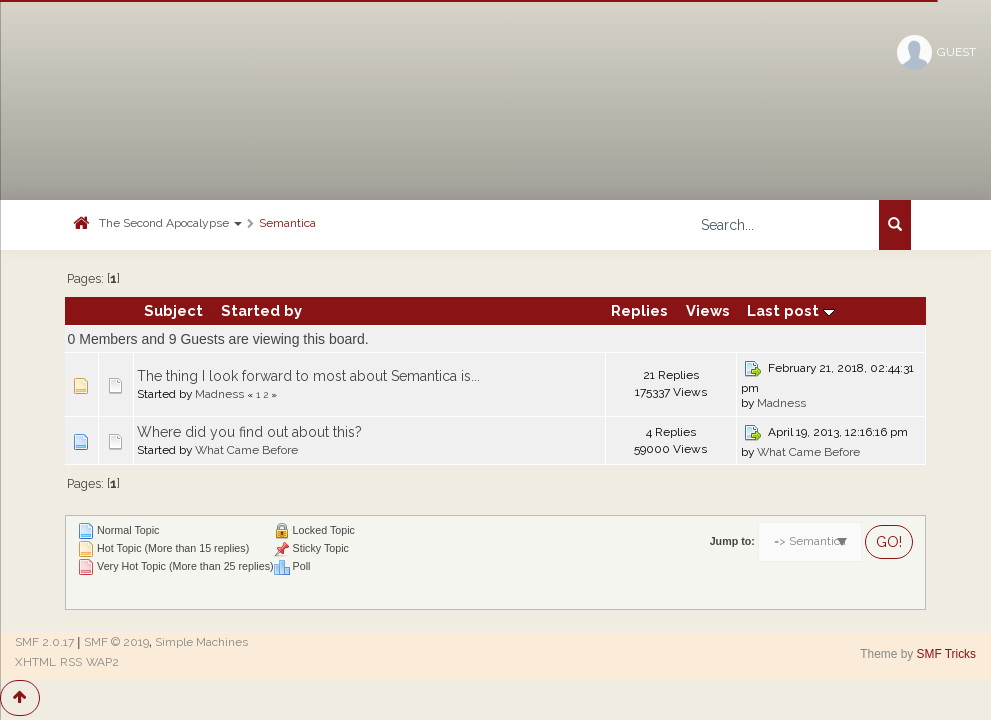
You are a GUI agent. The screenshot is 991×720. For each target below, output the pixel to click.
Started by (261, 310)
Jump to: (732, 541)
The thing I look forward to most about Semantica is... (308, 376)
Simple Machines (201, 642)
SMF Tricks (946, 654)
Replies (639, 310)
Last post (791, 310)
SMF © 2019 (116, 642)
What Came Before (246, 450)
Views (708, 310)
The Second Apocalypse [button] (170, 223)
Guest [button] (936, 52)
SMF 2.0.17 (44, 642)
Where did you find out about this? (249, 432)
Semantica (287, 223)
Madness (219, 394)
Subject (173, 310)
